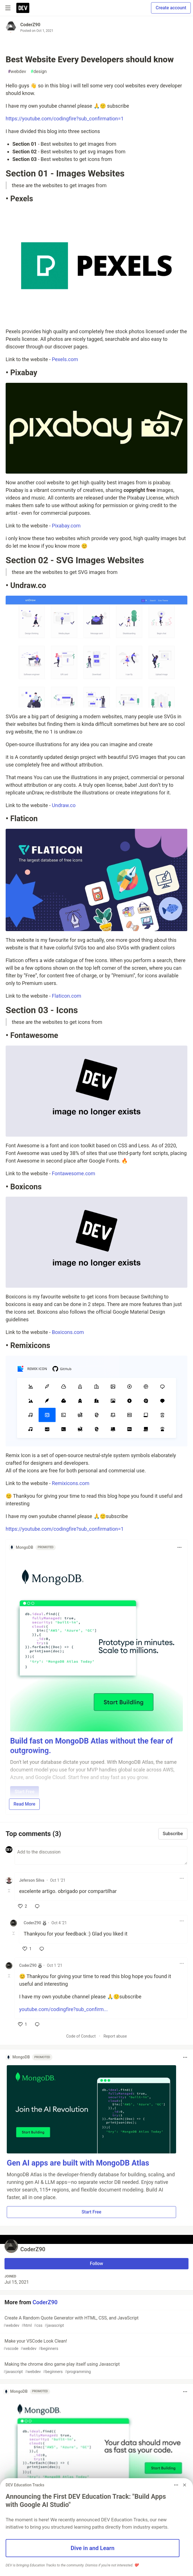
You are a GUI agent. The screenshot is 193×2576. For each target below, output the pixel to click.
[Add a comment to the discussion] (101, 1855)
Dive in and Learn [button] (92, 2548)
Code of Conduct (81, 2036)
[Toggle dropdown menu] (179, 1547)
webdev (17, 71)
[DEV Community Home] (23, 8)
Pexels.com (65, 359)
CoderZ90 (30, 24)
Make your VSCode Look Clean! (95, 2345)
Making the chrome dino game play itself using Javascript (95, 2368)
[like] (22, 1906)
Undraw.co (64, 805)
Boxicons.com (68, 1332)
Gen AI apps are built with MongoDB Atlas (78, 2163)
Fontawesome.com (73, 1173)
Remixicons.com (70, 1483)
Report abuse (115, 2036)
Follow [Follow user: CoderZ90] (96, 2263)
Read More (24, 1804)
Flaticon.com (66, 996)
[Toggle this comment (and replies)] (9, 1890)
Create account (171, 7)
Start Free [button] (91, 2212)
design (39, 71)
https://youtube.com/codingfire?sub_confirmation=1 (65, 118)
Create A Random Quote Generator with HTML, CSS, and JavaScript (95, 2321)
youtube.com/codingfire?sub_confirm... (63, 2009)
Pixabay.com (66, 526)
